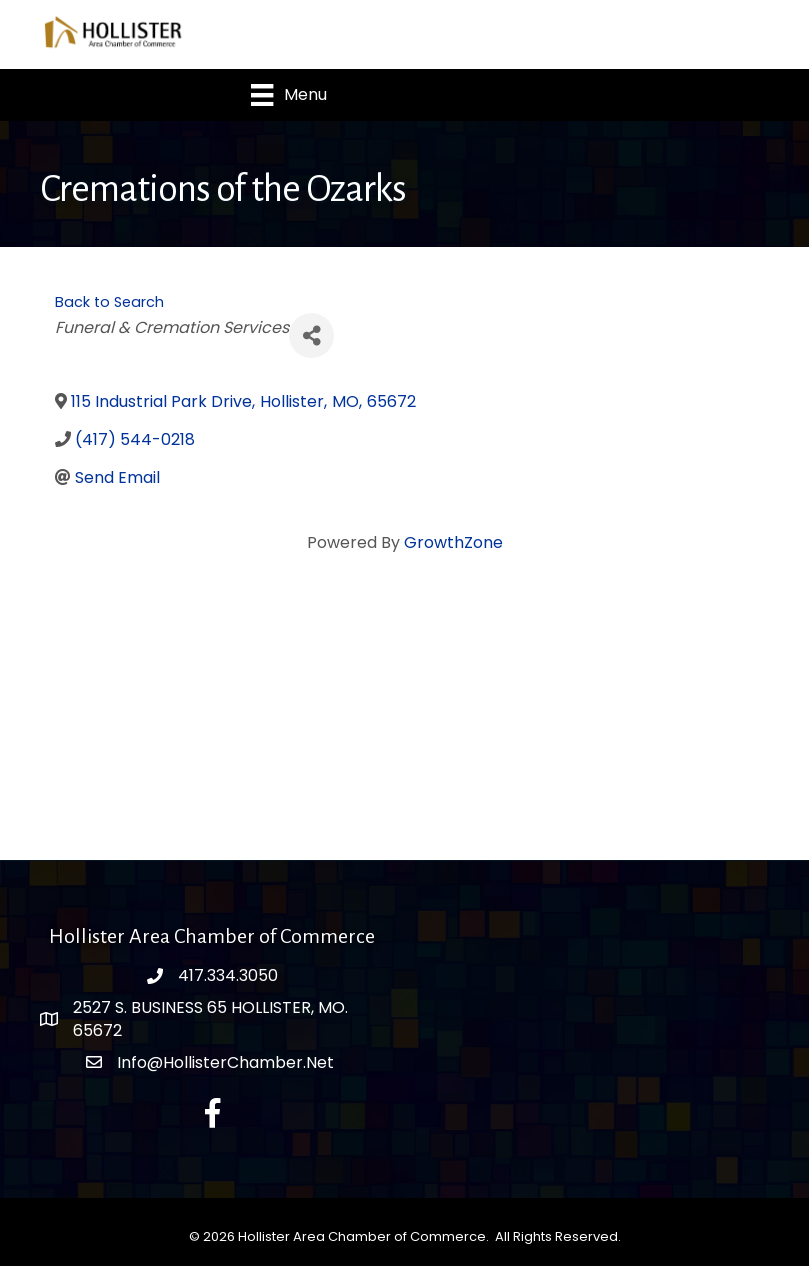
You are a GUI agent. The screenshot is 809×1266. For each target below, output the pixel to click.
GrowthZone (453, 542)
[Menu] (288, 95)
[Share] (311, 335)
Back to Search (109, 302)
